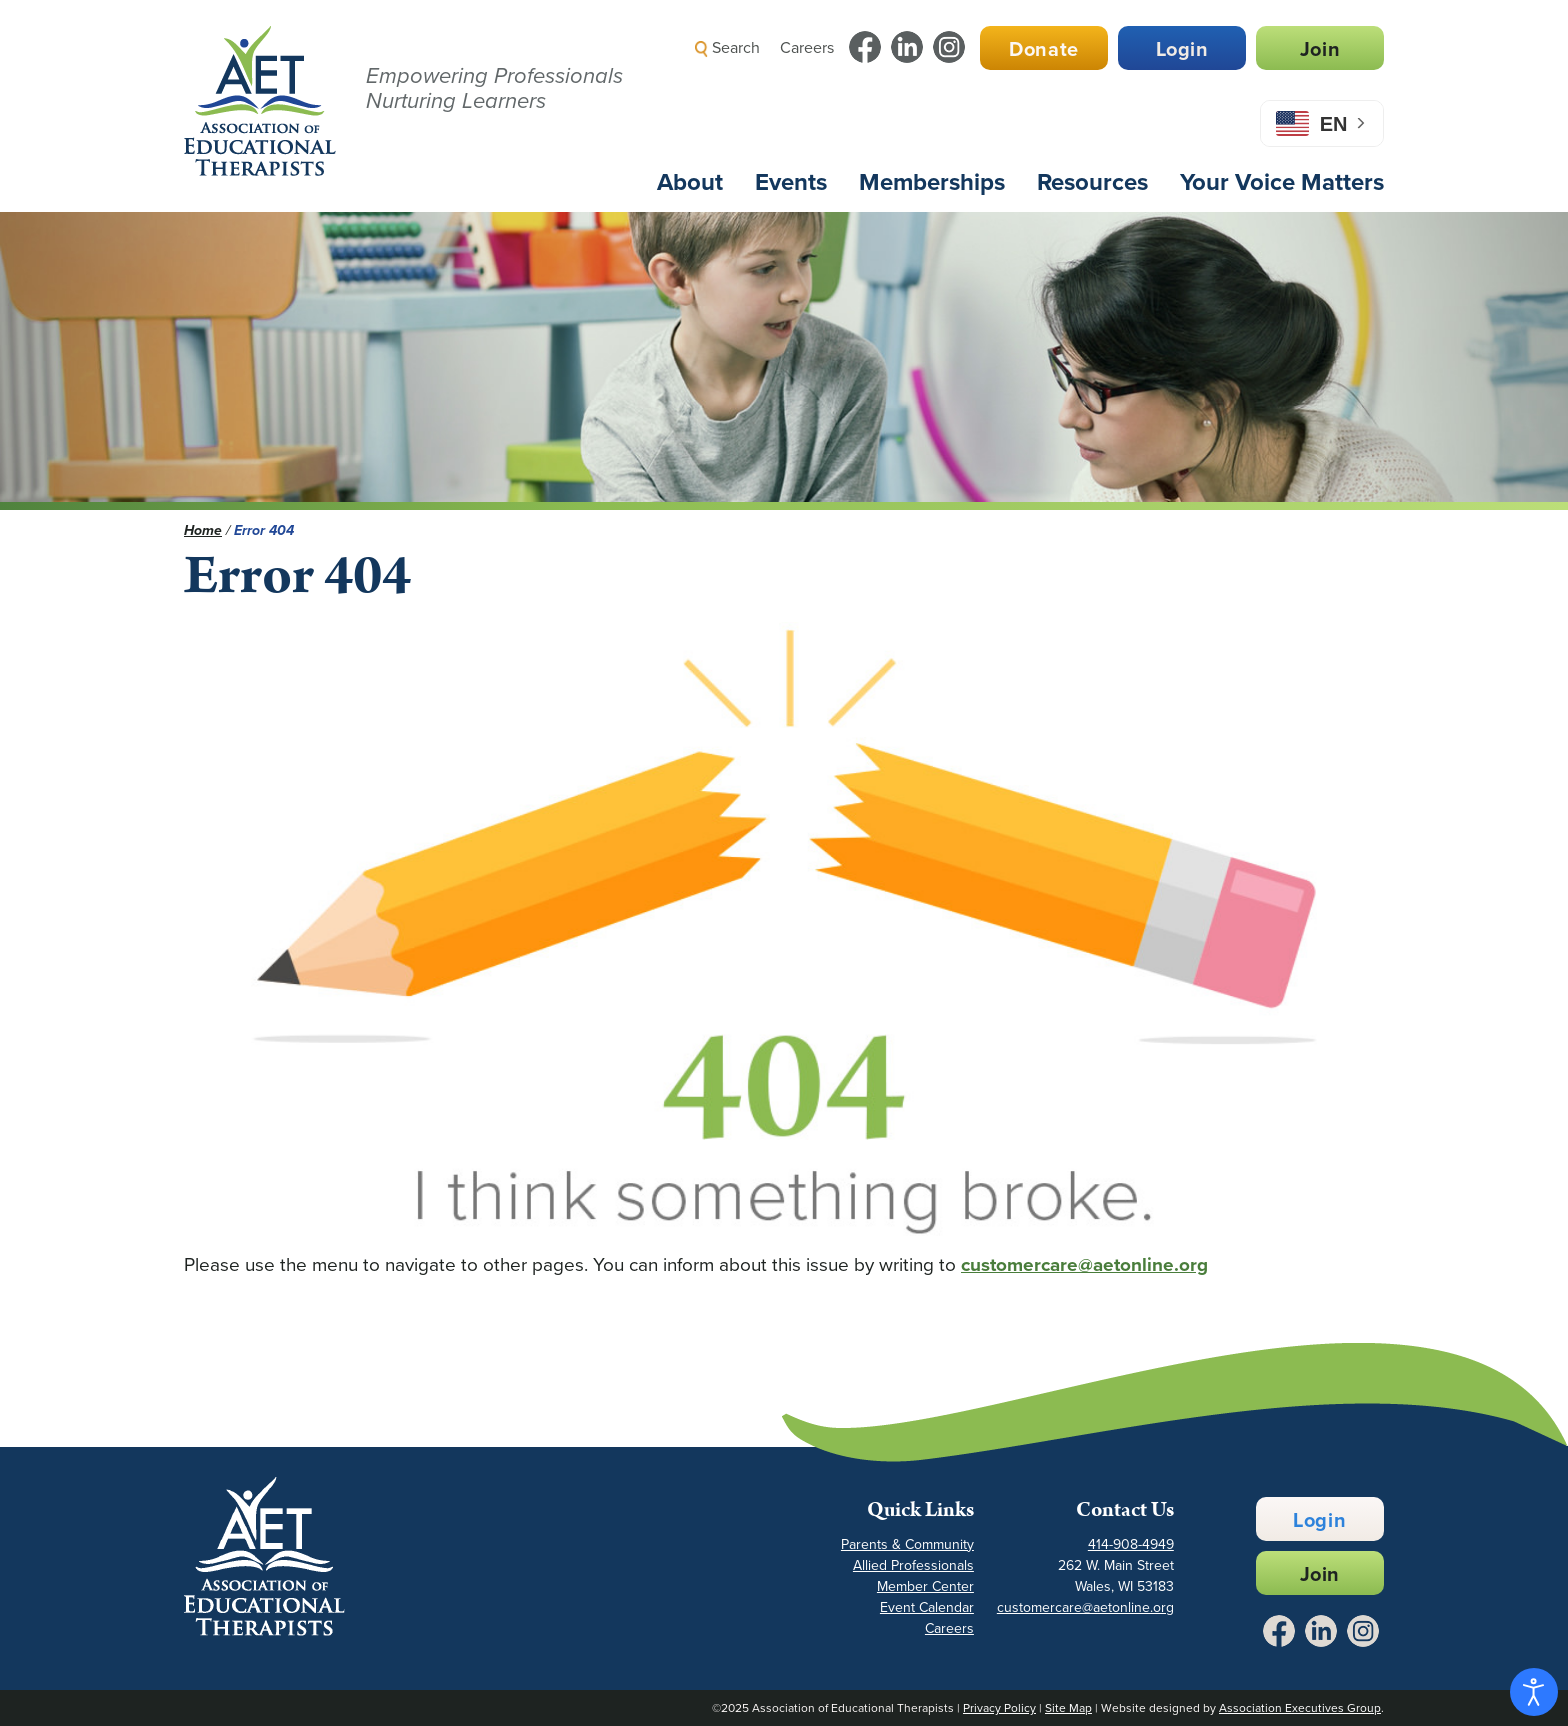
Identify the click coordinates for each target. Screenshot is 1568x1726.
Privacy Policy (999, 1708)
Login (1182, 49)
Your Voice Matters (1282, 182)
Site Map (1068, 1708)
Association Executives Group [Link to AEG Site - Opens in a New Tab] (1300, 1708)
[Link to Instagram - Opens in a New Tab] (949, 47)
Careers (807, 47)
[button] (1029, 94)
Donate (1044, 49)
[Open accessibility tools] (1534, 1692)
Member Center (925, 1586)
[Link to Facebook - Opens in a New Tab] (865, 47)
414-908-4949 (1131, 1544)
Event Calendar (927, 1607)
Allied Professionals (913, 1565)
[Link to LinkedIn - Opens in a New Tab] (907, 47)
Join (1320, 49)
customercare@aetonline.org (1084, 1264)
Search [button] (727, 47)
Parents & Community (907, 1544)
